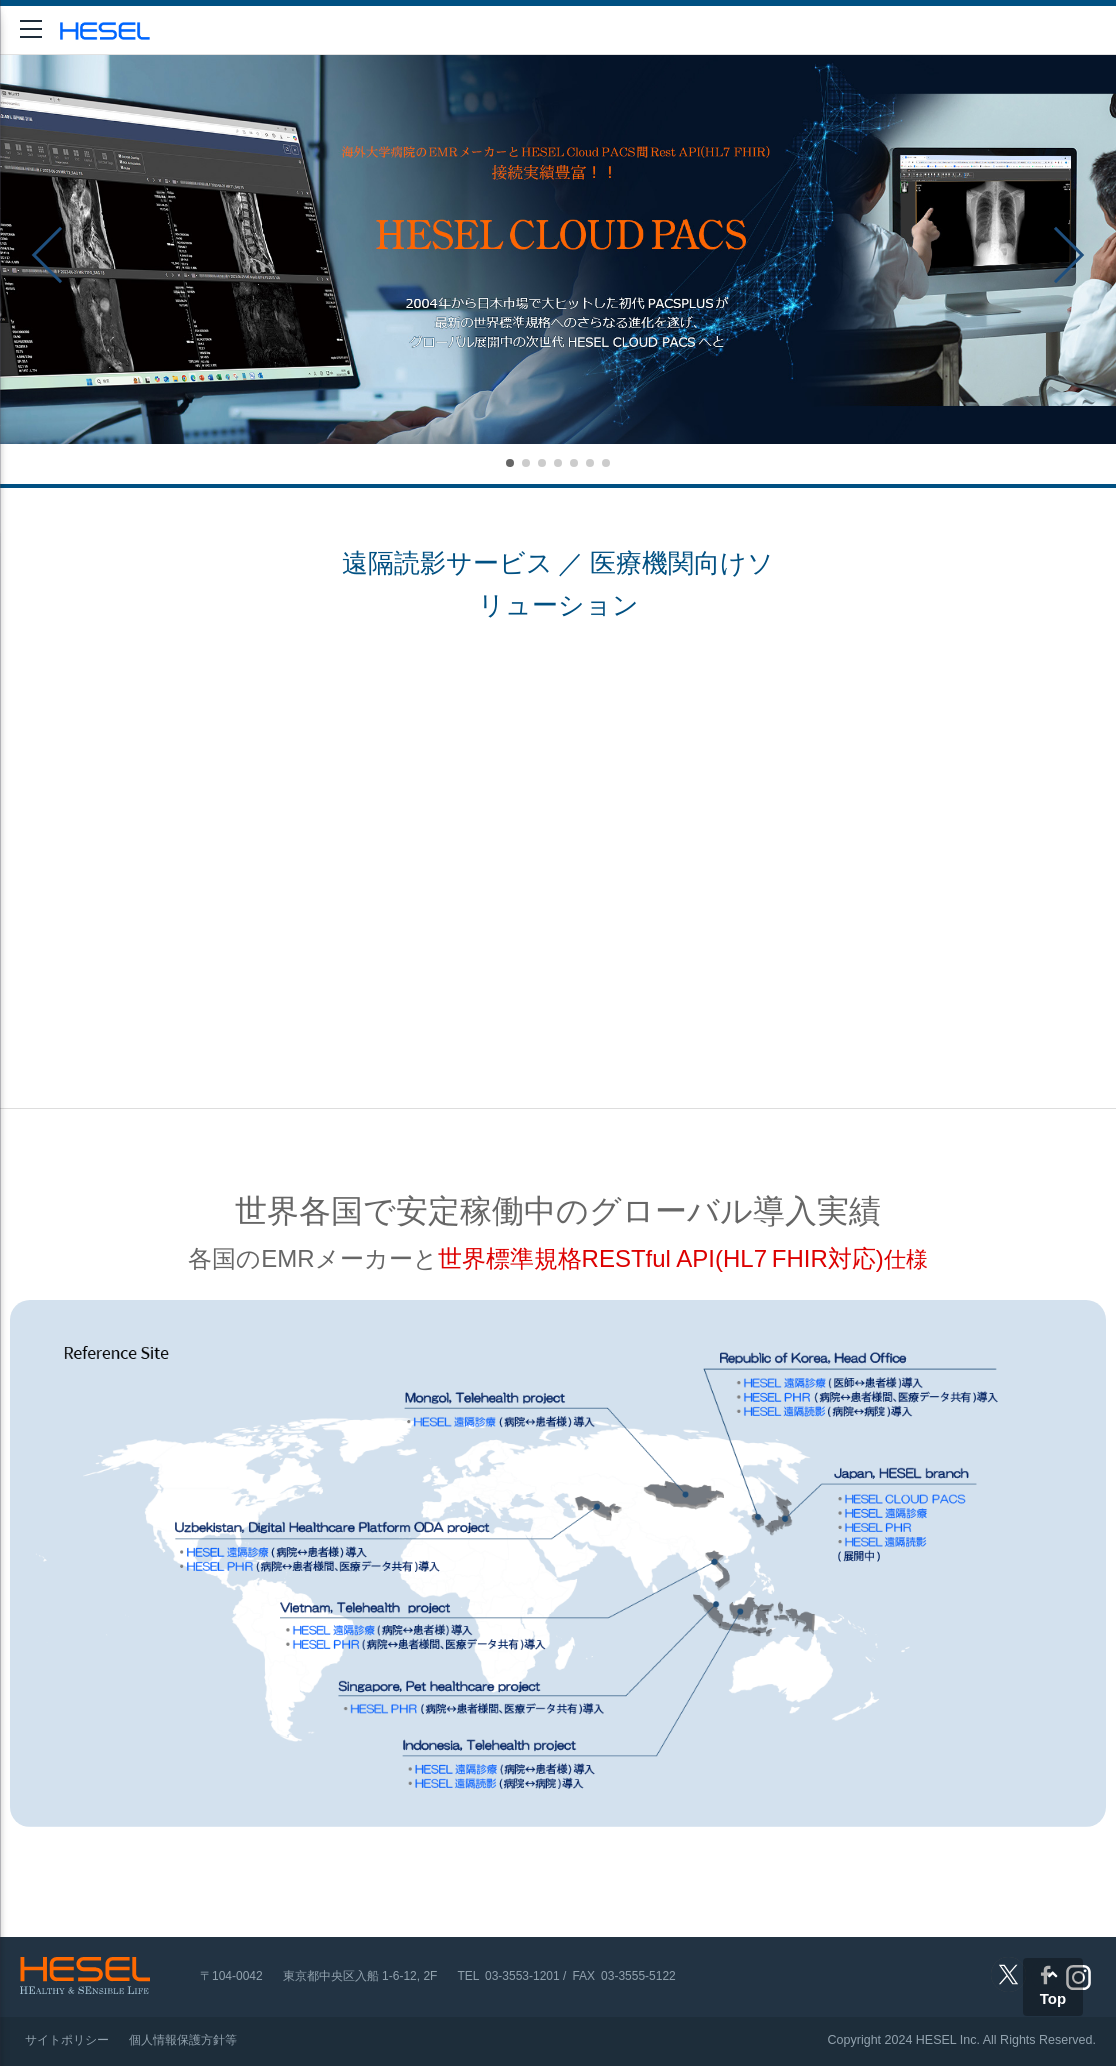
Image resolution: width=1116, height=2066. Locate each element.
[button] (510, 463)
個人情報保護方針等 (183, 2040)
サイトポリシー (67, 2040)
